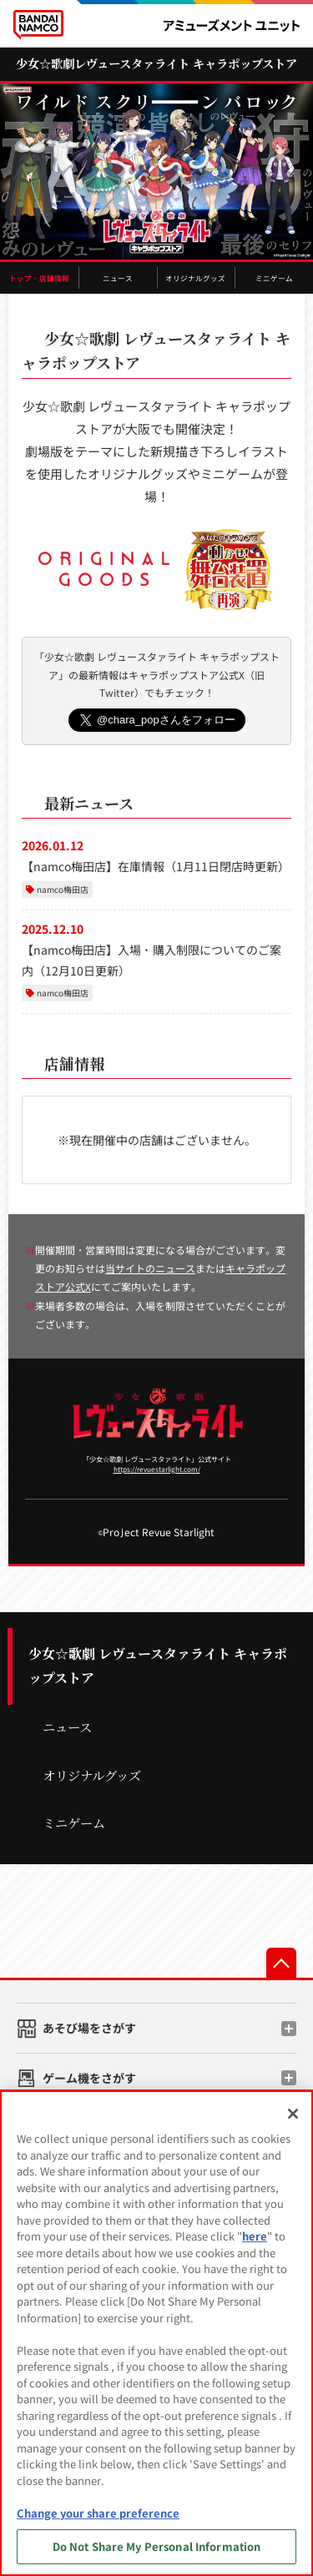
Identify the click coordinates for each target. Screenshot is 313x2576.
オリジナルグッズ (195, 278)
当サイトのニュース (150, 1268)
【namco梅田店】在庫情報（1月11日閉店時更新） (156, 866)
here (254, 2236)
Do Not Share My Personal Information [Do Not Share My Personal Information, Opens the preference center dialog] (157, 2546)
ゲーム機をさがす (89, 2077)
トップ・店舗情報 (39, 278)
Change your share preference (98, 2513)
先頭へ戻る (281, 1963)
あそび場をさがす (89, 2027)
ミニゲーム (274, 278)
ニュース (118, 278)
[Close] (293, 2113)
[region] (156, 2333)
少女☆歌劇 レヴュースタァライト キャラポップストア (157, 1665)
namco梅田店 (62, 889)
